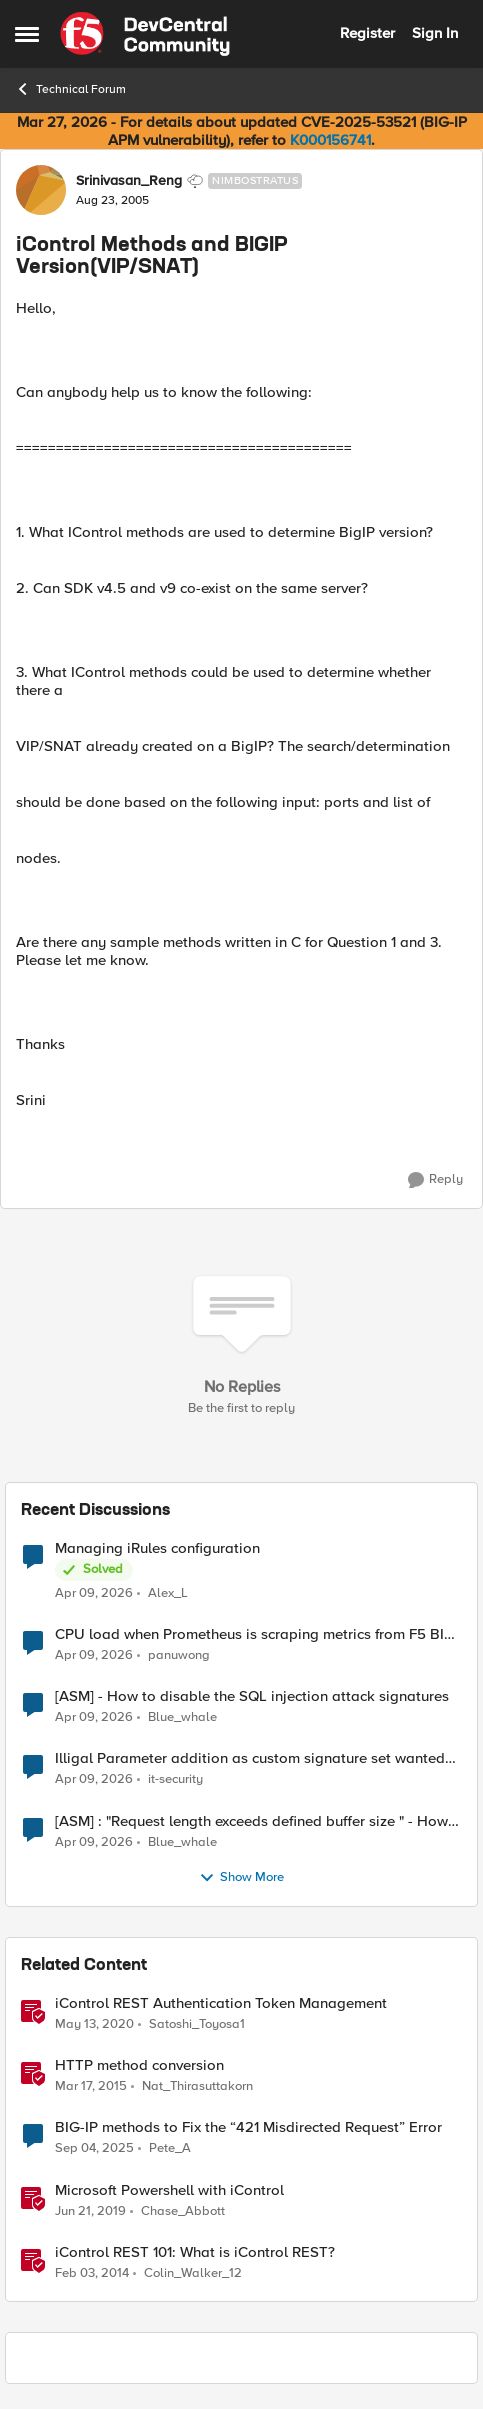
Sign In (435, 33)
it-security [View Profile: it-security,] (175, 1779)
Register (367, 33)
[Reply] (435, 1180)
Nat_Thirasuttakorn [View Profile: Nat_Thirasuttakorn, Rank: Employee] (197, 2086)
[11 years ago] (91, 2087)
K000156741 (330, 140)
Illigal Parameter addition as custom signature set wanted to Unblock (250, 1758)
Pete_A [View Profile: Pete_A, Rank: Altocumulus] (170, 2148)
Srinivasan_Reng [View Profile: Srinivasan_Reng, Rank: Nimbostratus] (129, 181)
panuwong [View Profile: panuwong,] (179, 1655)
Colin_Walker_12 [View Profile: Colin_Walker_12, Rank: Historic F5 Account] (193, 2272)
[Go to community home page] (145, 34)
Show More (241, 1878)
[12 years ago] (92, 2273)
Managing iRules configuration (157, 1548)
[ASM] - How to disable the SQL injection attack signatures (252, 1696)
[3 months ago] (94, 1594)
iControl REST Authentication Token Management (221, 2003)
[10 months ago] (94, 2149)
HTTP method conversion (139, 2065)
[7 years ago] (90, 2211)
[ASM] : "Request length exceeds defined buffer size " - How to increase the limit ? (251, 1821)
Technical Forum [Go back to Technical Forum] (70, 89)
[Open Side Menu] (27, 34)
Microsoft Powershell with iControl (169, 2190)
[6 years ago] (94, 2025)
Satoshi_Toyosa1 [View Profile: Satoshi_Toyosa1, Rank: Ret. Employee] (197, 2024)
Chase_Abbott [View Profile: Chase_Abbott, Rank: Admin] (183, 2210)
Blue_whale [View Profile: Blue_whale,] (182, 1717)
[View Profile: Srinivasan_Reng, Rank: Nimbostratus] (41, 190)
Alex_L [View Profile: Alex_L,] (168, 1593)
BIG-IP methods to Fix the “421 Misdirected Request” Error (248, 2127)
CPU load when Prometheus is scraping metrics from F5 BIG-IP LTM (257, 1634)
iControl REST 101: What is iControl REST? (195, 2252)
